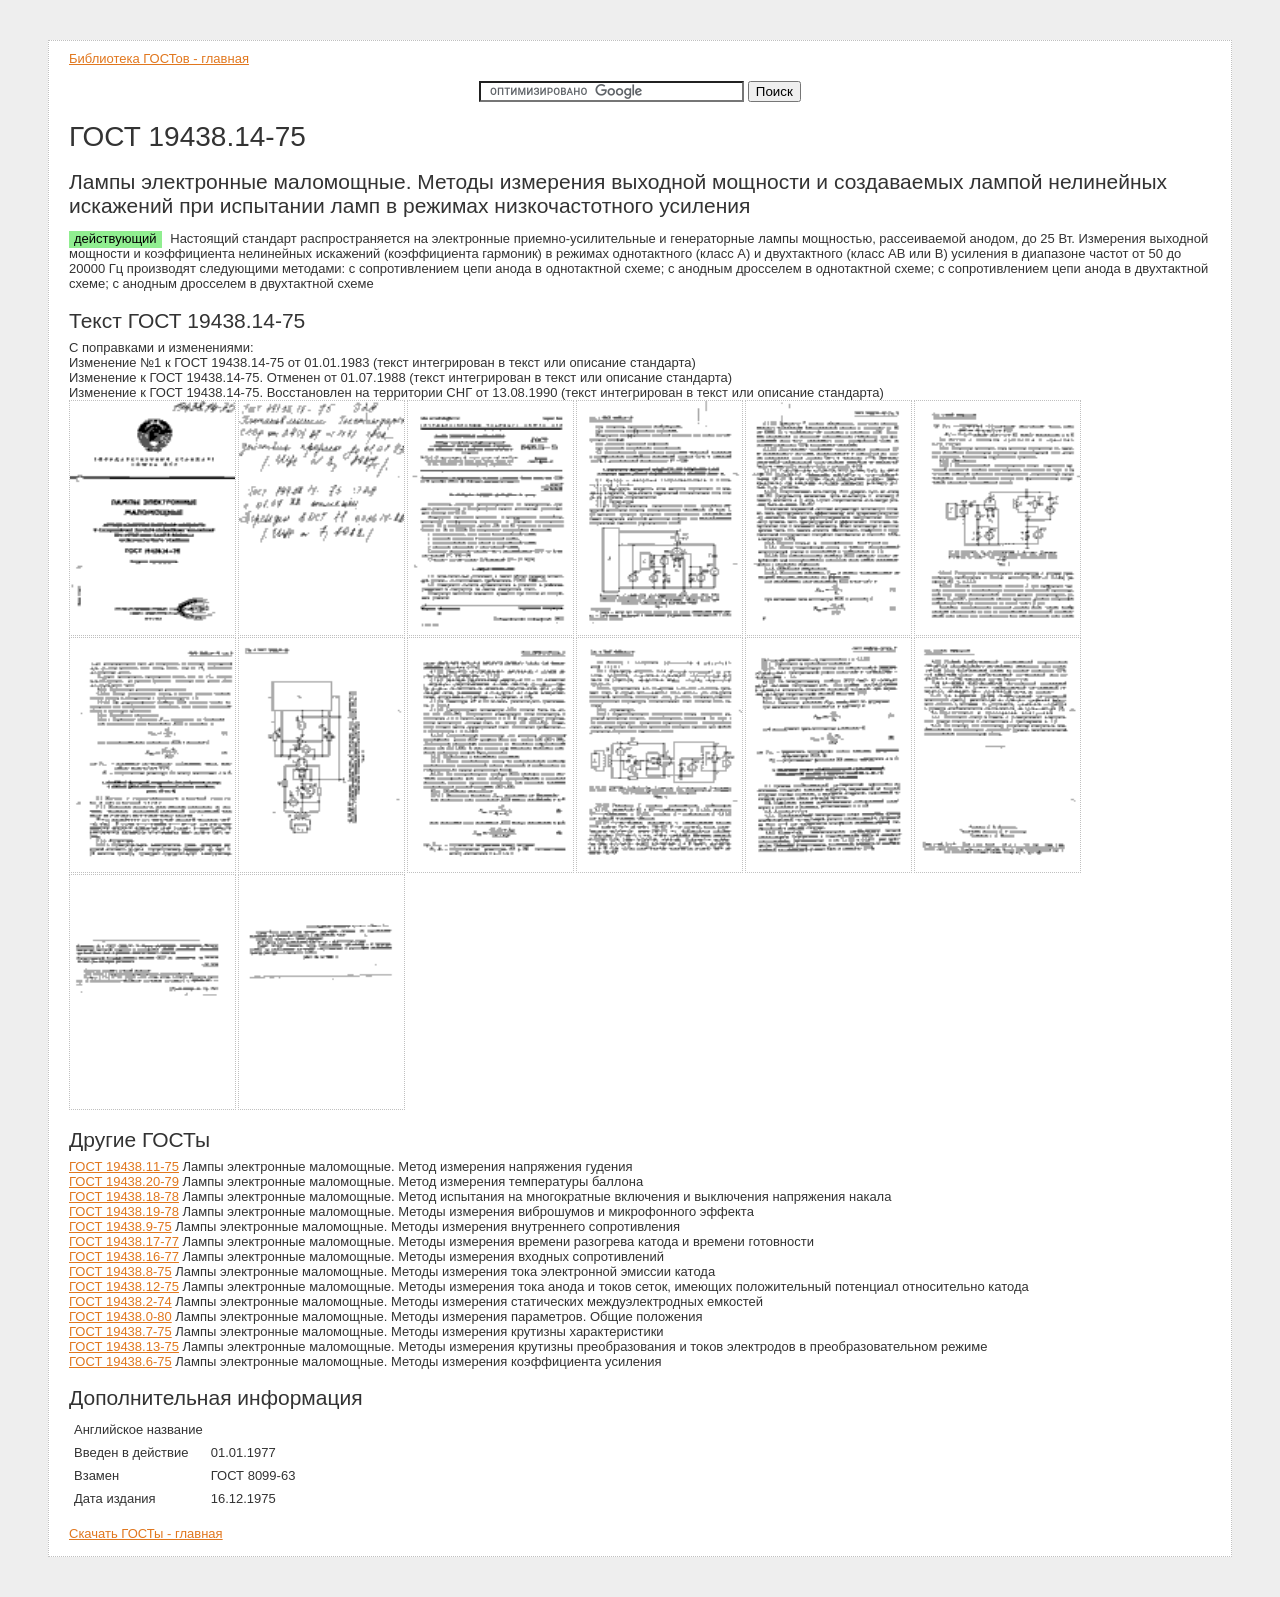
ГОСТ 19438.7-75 (120, 1331)
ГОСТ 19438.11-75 (124, 1166)
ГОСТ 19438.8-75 (120, 1271)
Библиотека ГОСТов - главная (159, 58)
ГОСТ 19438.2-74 (120, 1301)
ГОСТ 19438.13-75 (124, 1346)
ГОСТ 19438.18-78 (124, 1196)
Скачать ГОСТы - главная (146, 1533)
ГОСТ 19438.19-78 (124, 1211)
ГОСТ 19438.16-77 (124, 1256)
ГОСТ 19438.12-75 (124, 1286)
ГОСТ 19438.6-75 (120, 1361)
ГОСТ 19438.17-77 (124, 1241)
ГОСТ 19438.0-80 (120, 1316)
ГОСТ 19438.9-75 (120, 1226)
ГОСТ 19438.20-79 (124, 1181)
